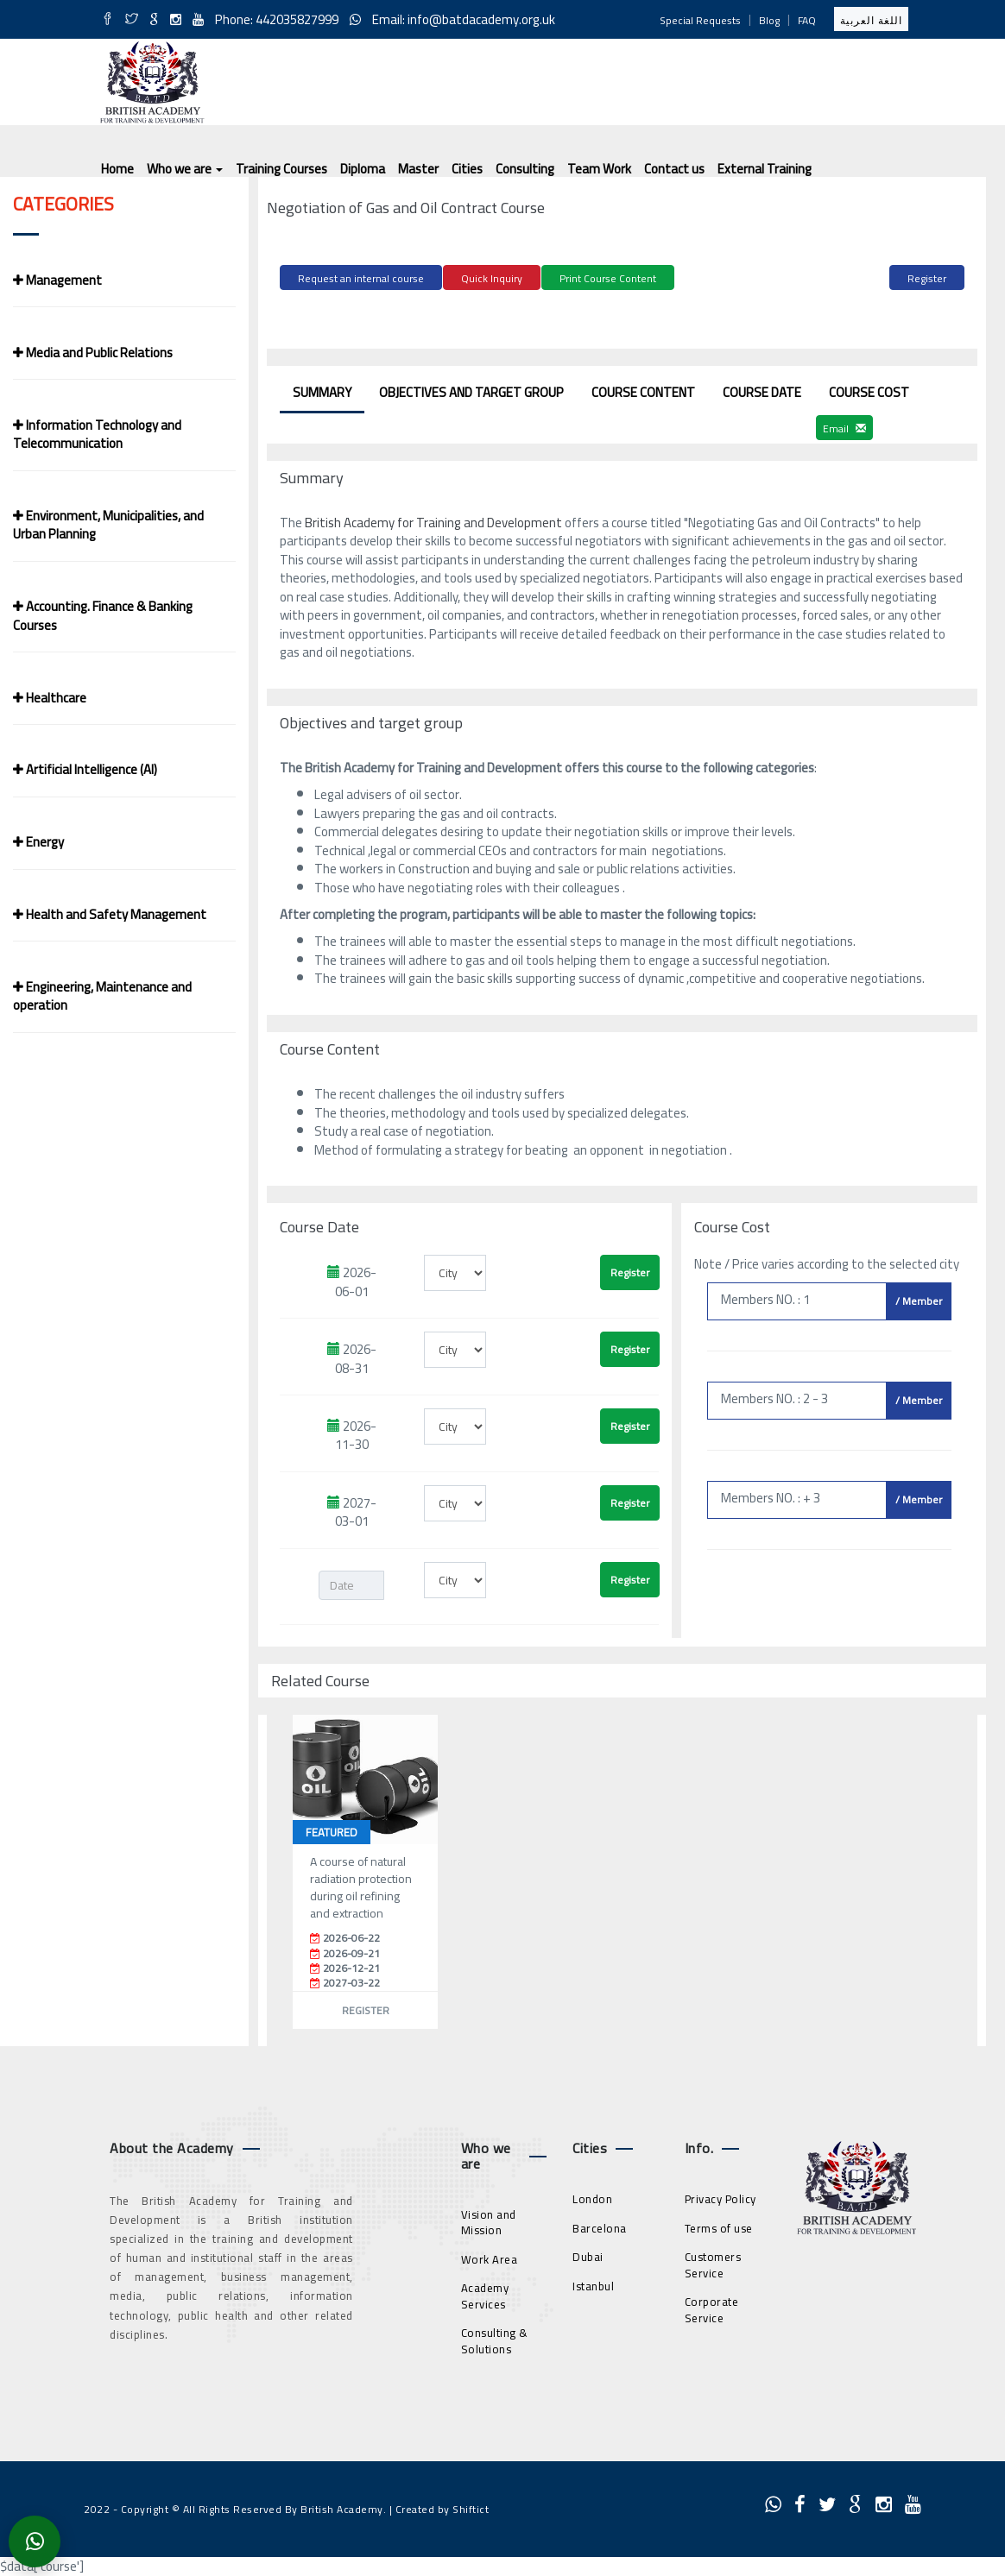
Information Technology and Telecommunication (97, 434)
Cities (467, 168)
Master (418, 168)
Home (117, 168)
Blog (769, 20)
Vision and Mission (488, 2219)
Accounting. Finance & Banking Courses (103, 615)
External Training (764, 168)
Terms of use (719, 2224)
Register (926, 278)
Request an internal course (361, 278)
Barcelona (599, 2224)
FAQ (807, 20)
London (592, 2196)
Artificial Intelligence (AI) (85, 769)
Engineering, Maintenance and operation (102, 995)
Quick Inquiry (491, 278)
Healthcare (49, 697)
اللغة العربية (871, 20)
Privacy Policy (720, 2196)
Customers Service (713, 2262)
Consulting (525, 168)
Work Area (489, 2255)
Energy (38, 841)
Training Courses (281, 168)
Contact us (674, 168)
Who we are (185, 168)
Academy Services (485, 2293)
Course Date (762, 389)
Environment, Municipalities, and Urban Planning (108, 524)
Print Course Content (607, 278)
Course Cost (869, 389)
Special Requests (700, 20)
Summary (322, 389)
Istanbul (593, 2282)
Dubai (588, 2254)
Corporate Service (712, 2307)
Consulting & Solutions (494, 2338)
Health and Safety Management (109, 914)
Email (844, 426)
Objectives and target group (471, 389)
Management (57, 280)
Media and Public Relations (93, 352)
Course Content (643, 389)
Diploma (362, 168)
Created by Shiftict (442, 2506)
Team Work (599, 168)
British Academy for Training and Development (435, 519)
